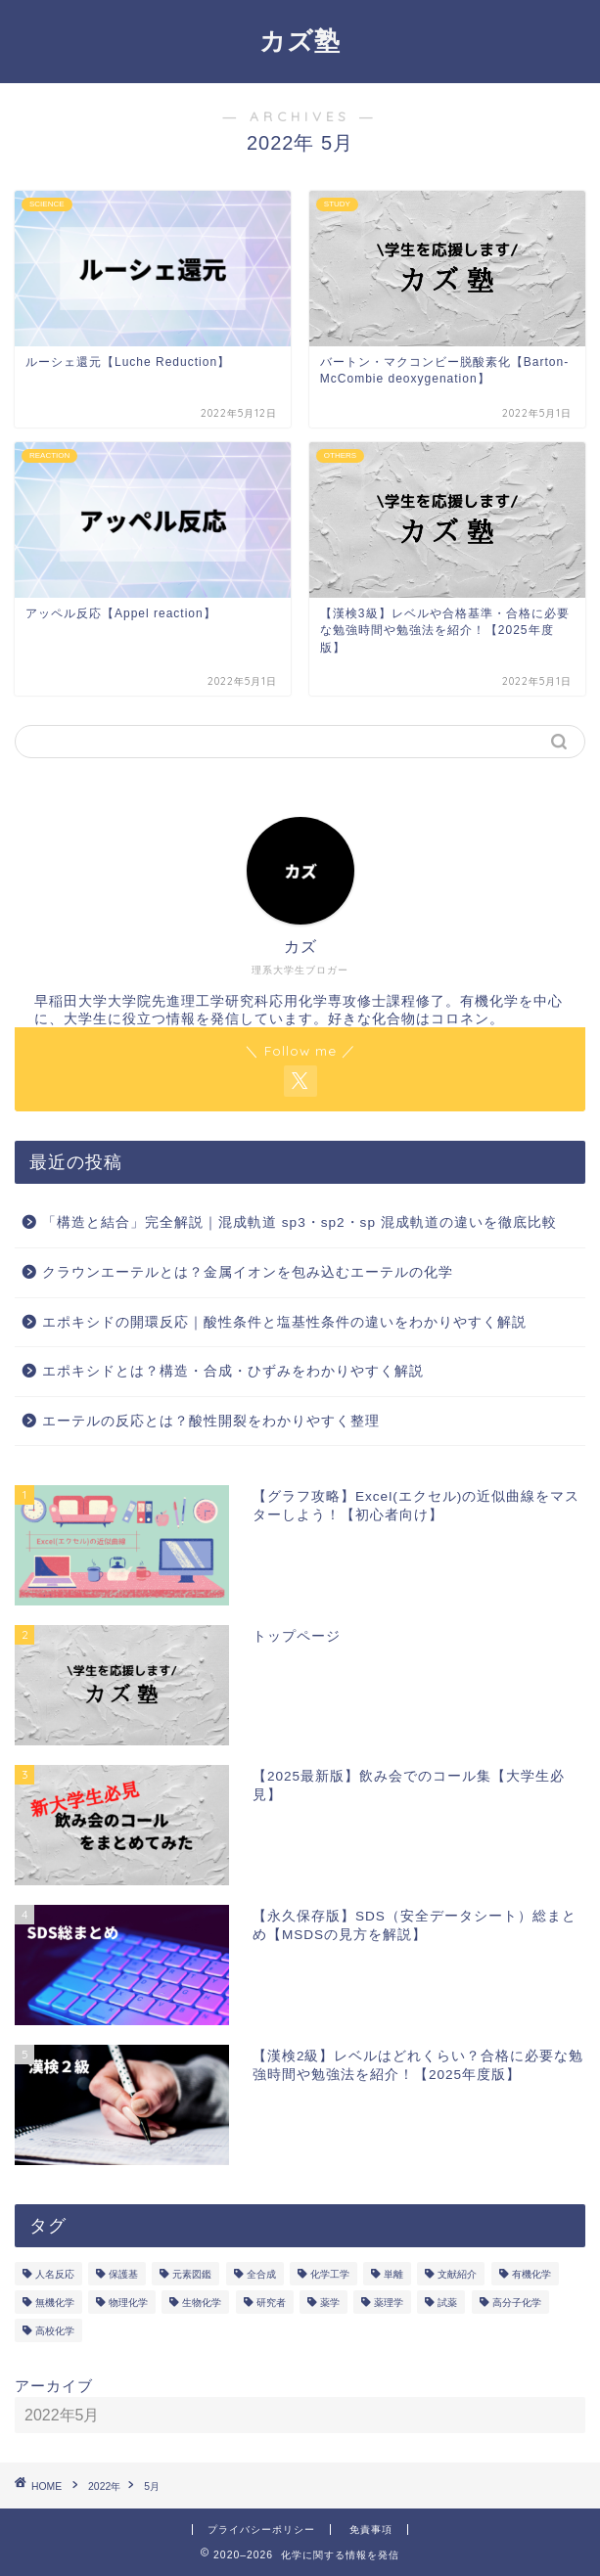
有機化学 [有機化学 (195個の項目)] (531, 2274)
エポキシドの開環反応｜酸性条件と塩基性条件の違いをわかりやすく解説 (284, 1322)
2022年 (104, 2486)
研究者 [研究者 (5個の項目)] (271, 2302)
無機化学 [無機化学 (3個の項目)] (54, 2302)
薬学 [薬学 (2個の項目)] (330, 2302)
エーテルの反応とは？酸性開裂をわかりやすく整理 (211, 1421)
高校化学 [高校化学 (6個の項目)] (54, 2331)
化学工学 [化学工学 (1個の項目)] (329, 2274)
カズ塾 (300, 40)
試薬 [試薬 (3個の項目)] (447, 2302)
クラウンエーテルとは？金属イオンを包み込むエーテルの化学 (247, 1272)
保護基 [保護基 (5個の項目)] (123, 2274)
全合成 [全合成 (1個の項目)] (261, 2274)
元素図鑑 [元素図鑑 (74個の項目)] (191, 2274)
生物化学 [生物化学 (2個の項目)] (201, 2302)
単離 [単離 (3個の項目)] (393, 2274)
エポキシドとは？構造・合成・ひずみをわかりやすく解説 (233, 1371)
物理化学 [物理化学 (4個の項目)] (128, 2302)
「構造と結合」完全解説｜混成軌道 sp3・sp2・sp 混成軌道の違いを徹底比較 (299, 1222)
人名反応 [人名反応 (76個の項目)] (54, 2274)
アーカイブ (54, 2385)
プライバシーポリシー (261, 2529)
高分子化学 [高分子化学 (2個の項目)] (516, 2302)
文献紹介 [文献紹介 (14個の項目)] (457, 2274)
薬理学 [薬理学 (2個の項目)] (388, 2302)
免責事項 (370, 2529)
